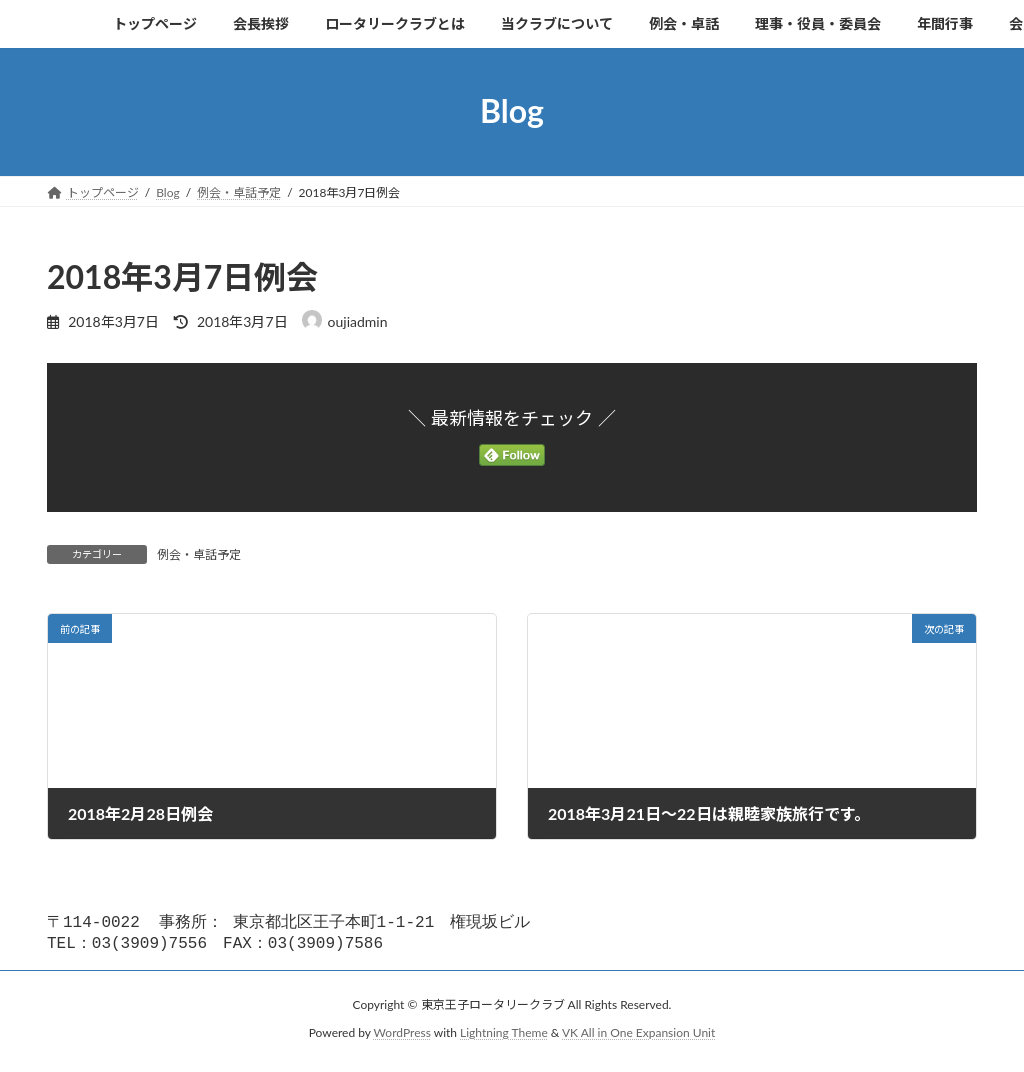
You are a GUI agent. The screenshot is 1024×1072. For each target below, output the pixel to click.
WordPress (402, 1036)
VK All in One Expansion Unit (638, 1036)
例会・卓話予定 (199, 554)
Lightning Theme (504, 1036)
